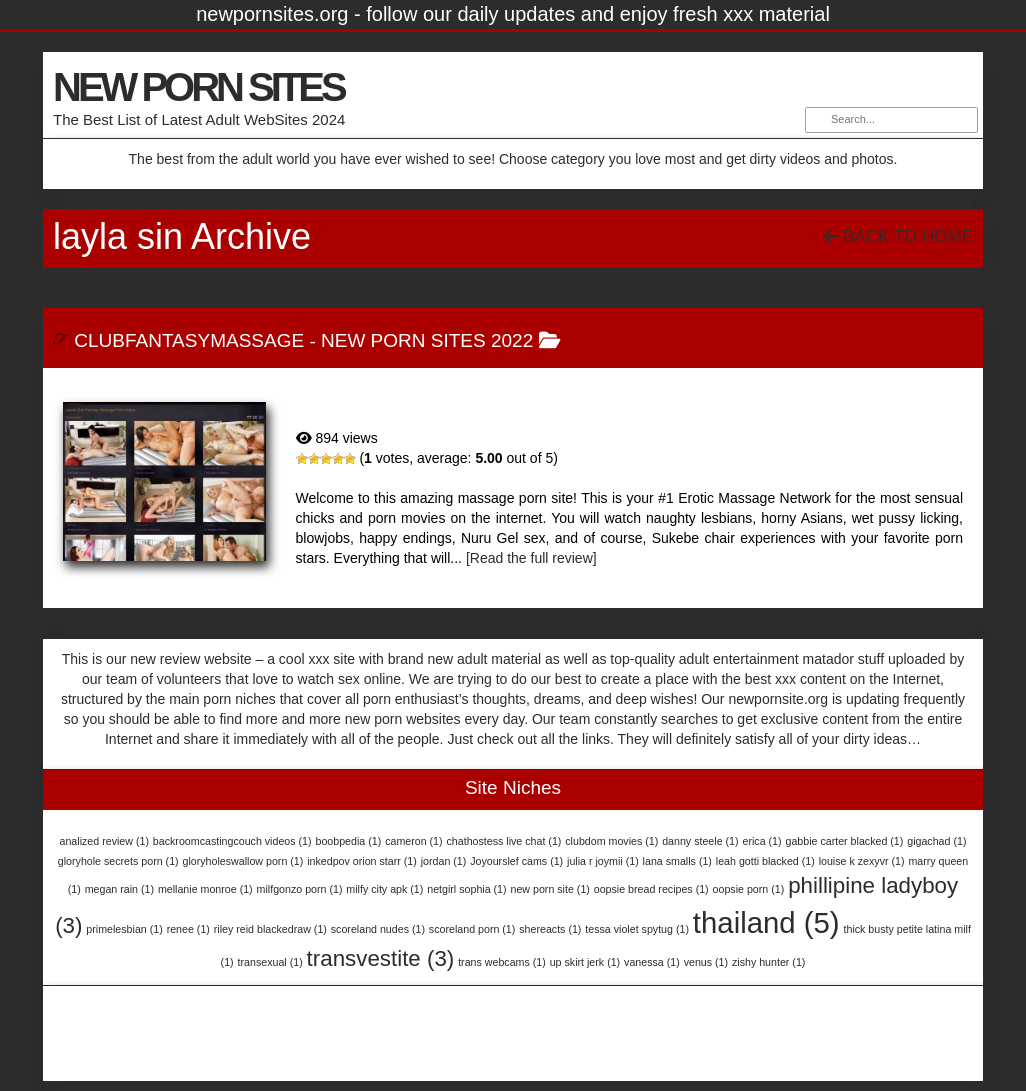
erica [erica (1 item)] (761, 841)
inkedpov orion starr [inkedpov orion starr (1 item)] (362, 861)
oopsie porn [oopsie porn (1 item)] (749, 889)
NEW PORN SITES (198, 87)
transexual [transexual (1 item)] (270, 962)
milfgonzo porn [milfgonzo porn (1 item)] (300, 889)
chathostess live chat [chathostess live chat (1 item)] (503, 841)
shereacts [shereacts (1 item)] (550, 929)
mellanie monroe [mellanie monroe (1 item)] (205, 889)
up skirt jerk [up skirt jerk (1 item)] (585, 962)
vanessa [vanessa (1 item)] (652, 962)
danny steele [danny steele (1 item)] (700, 841)
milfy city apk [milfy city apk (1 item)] (384, 889)
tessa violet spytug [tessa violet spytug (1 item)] (637, 929)
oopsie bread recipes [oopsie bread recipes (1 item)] (651, 889)
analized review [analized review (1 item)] (104, 841)
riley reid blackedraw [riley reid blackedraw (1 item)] (270, 929)
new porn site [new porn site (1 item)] (549, 889)
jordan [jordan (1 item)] (444, 861)
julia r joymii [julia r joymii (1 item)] (603, 861)
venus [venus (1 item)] (706, 962)
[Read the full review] (531, 558)
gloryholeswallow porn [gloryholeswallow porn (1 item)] (243, 861)
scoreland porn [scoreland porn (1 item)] (472, 929)
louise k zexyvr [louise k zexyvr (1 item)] (862, 861)
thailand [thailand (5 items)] (766, 922)
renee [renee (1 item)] (188, 929)
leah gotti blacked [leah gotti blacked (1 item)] (765, 861)
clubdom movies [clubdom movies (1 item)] (611, 841)
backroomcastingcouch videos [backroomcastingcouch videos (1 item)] (232, 841)
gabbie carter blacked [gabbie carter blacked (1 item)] (844, 841)
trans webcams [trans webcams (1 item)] (502, 962)
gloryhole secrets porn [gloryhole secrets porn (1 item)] (118, 861)
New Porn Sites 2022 (427, 340)
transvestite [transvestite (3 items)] (381, 958)
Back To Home (898, 236)
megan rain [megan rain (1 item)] (119, 889)
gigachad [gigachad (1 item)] (936, 841)
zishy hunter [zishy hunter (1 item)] (768, 962)
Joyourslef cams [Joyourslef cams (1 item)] (516, 861)
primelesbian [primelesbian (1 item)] (124, 929)
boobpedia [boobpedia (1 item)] (348, 841)
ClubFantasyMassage (189, 340)
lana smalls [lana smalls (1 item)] (677, 861)
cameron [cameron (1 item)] (413, 841)
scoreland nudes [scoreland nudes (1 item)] (378, 929)
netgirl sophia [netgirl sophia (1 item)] (466, 889)
